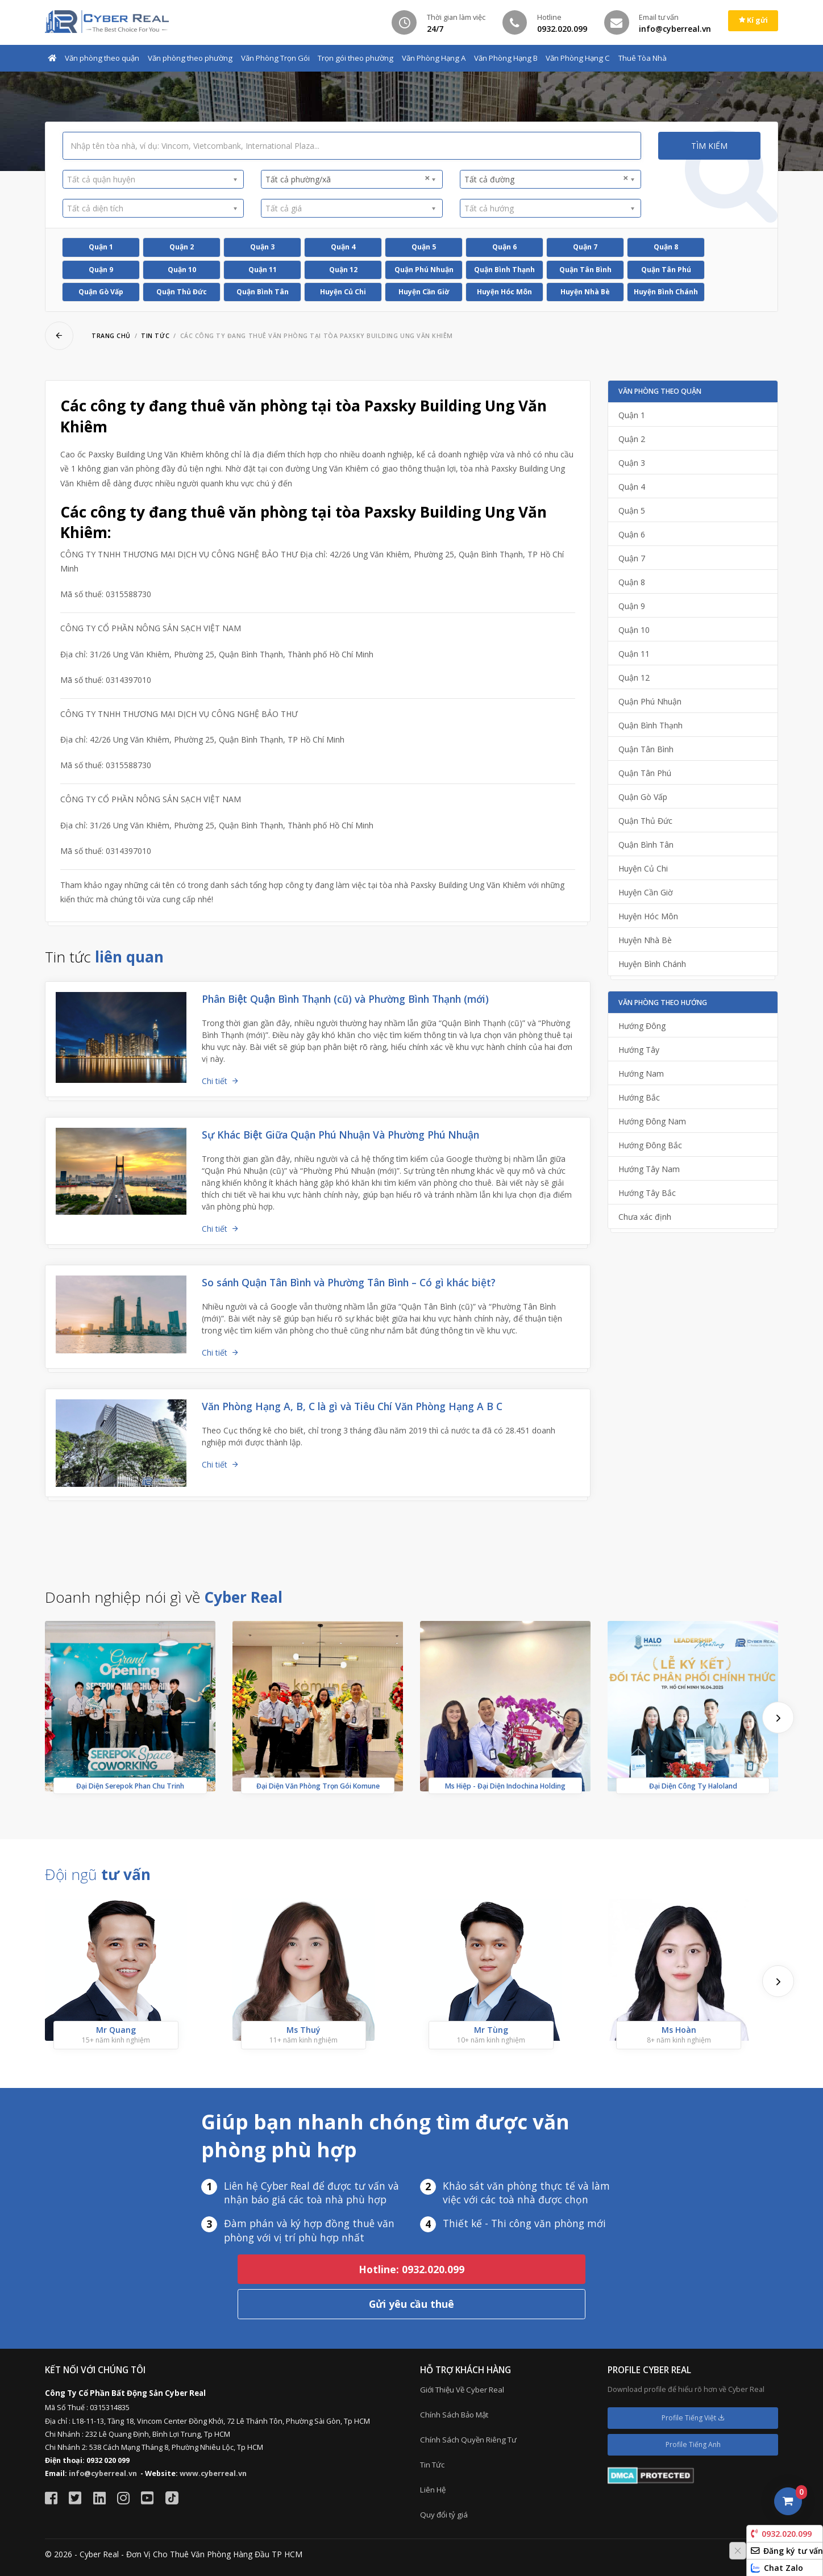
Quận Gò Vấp (100, 292)
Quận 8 (666, 247)
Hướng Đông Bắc (650, 1145)
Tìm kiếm (709, 145)
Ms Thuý (303, 2029)
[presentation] (778, 1717)
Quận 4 (343, 247)
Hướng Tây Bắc (647, 1192)
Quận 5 (423, 247)
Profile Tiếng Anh (693, 2444)
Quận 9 (101, 269)
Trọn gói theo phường (355, 58)
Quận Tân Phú (666, 269)
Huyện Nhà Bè (585, 292)
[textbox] (149, 179)
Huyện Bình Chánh (666, 292)
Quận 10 (182, 269)
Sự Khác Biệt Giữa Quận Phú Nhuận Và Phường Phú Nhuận (341, 1134)
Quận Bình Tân (262, 292)
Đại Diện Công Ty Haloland (693, 1786)
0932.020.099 (781, 2533)
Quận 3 (262, 247)
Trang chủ (111, 336)
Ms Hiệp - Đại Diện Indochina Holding (505, 1786)
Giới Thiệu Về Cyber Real (462, 2390)
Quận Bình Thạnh (504, 269)
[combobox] (153, 179)
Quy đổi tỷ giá (444, 2515)
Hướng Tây (638, 1049)
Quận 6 (504, 247)
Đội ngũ (98, 1874)
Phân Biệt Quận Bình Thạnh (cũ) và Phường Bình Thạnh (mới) (345, 999)
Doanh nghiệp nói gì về (163, 1597)
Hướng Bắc (639, 1097)
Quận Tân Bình (585, 269)
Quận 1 (101, 247)
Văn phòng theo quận (102, 58)
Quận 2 (181, 247)
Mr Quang (116, 2029)
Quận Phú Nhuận (424, 269)
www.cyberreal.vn (213, 2473)
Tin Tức (432, 2465)
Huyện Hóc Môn (504, 292)
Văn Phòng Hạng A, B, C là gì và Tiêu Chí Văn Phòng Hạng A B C (352, 1406)
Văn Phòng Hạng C (578, 58)
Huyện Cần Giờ (423, 292)
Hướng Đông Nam (652, 1121)
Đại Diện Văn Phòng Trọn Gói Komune (318, 1786)
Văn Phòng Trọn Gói (275, 58)
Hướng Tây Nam (649, 1169)
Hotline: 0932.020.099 (411, 2269)
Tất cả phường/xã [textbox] (347, 179)
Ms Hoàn (679, 2029)
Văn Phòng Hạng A (433, 58)
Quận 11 (262, 269)
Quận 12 (343, 269)
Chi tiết (214, 1081)
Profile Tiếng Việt (693, 2418)
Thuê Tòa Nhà (642, 58)
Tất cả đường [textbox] (546, 179)
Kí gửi (753, 20)
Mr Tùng (491, 2029)
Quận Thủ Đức (181, 292)
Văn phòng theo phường (190, 58)
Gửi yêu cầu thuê (411, 2304)
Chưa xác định (644, 1216)
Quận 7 (585, 247)
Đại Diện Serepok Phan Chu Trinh (130, 1786)
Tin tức (155, 336)
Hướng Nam (641, 1073)
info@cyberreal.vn (103, 2473)
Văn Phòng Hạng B (506, 58)
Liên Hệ (433, 2490)
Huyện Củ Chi (343, 292)
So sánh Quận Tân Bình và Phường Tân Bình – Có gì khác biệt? (349, 1282)
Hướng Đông (642, 1025)
